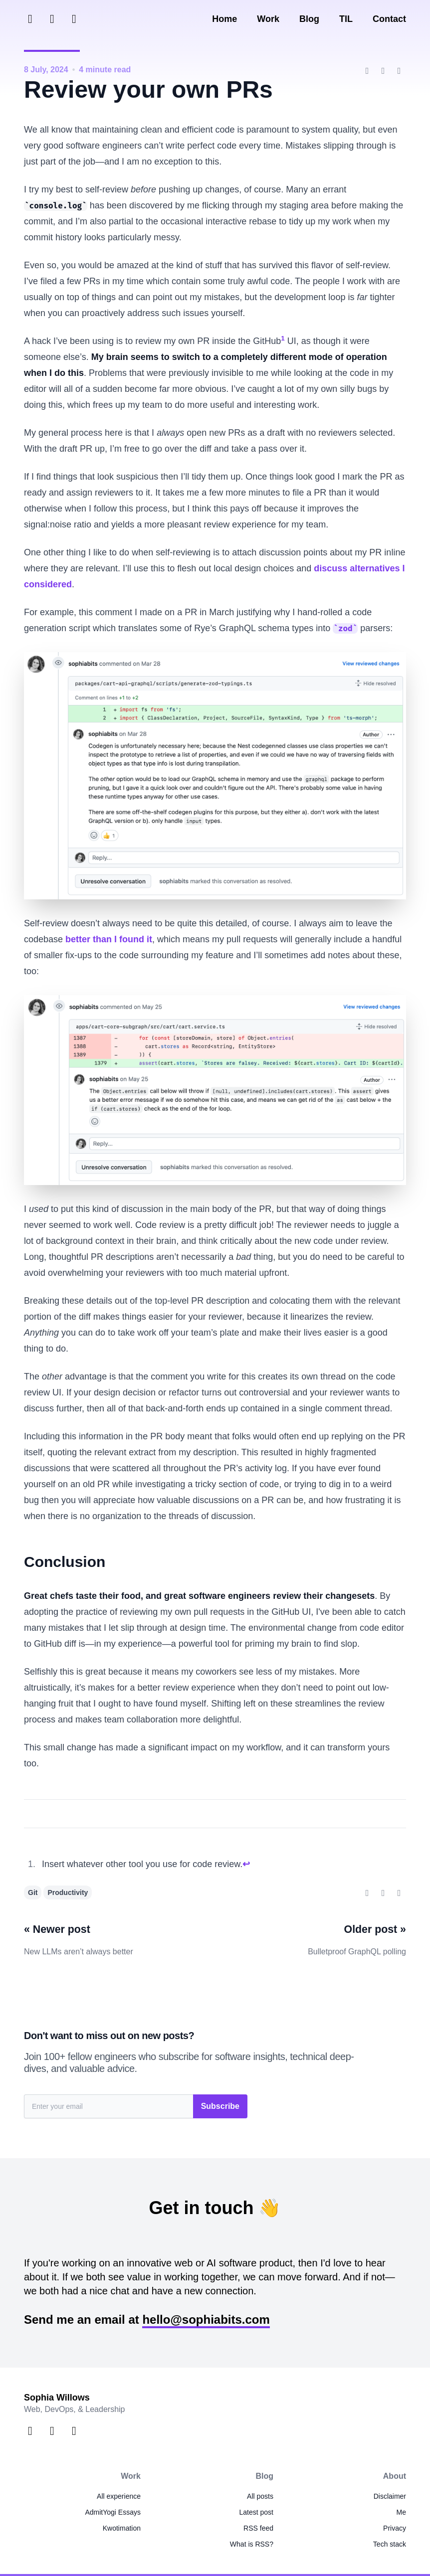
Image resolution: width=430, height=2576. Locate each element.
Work (268, 19)
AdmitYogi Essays (113, 2512)
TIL (346, 19)
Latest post (256, 2512)
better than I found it (108, 939)
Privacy (394, 2528)
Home (224, 19)
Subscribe (220, 2106)
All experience (119, 2496)
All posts (260, 2496)
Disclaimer (390, 2496)
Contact (389, 19)
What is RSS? (251, 2544)
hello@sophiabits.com (205, 2319)
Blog (309, 19)
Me (401, 2512)
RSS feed (258, 2528)
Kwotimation (122, 2528)
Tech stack (389, 2544)
